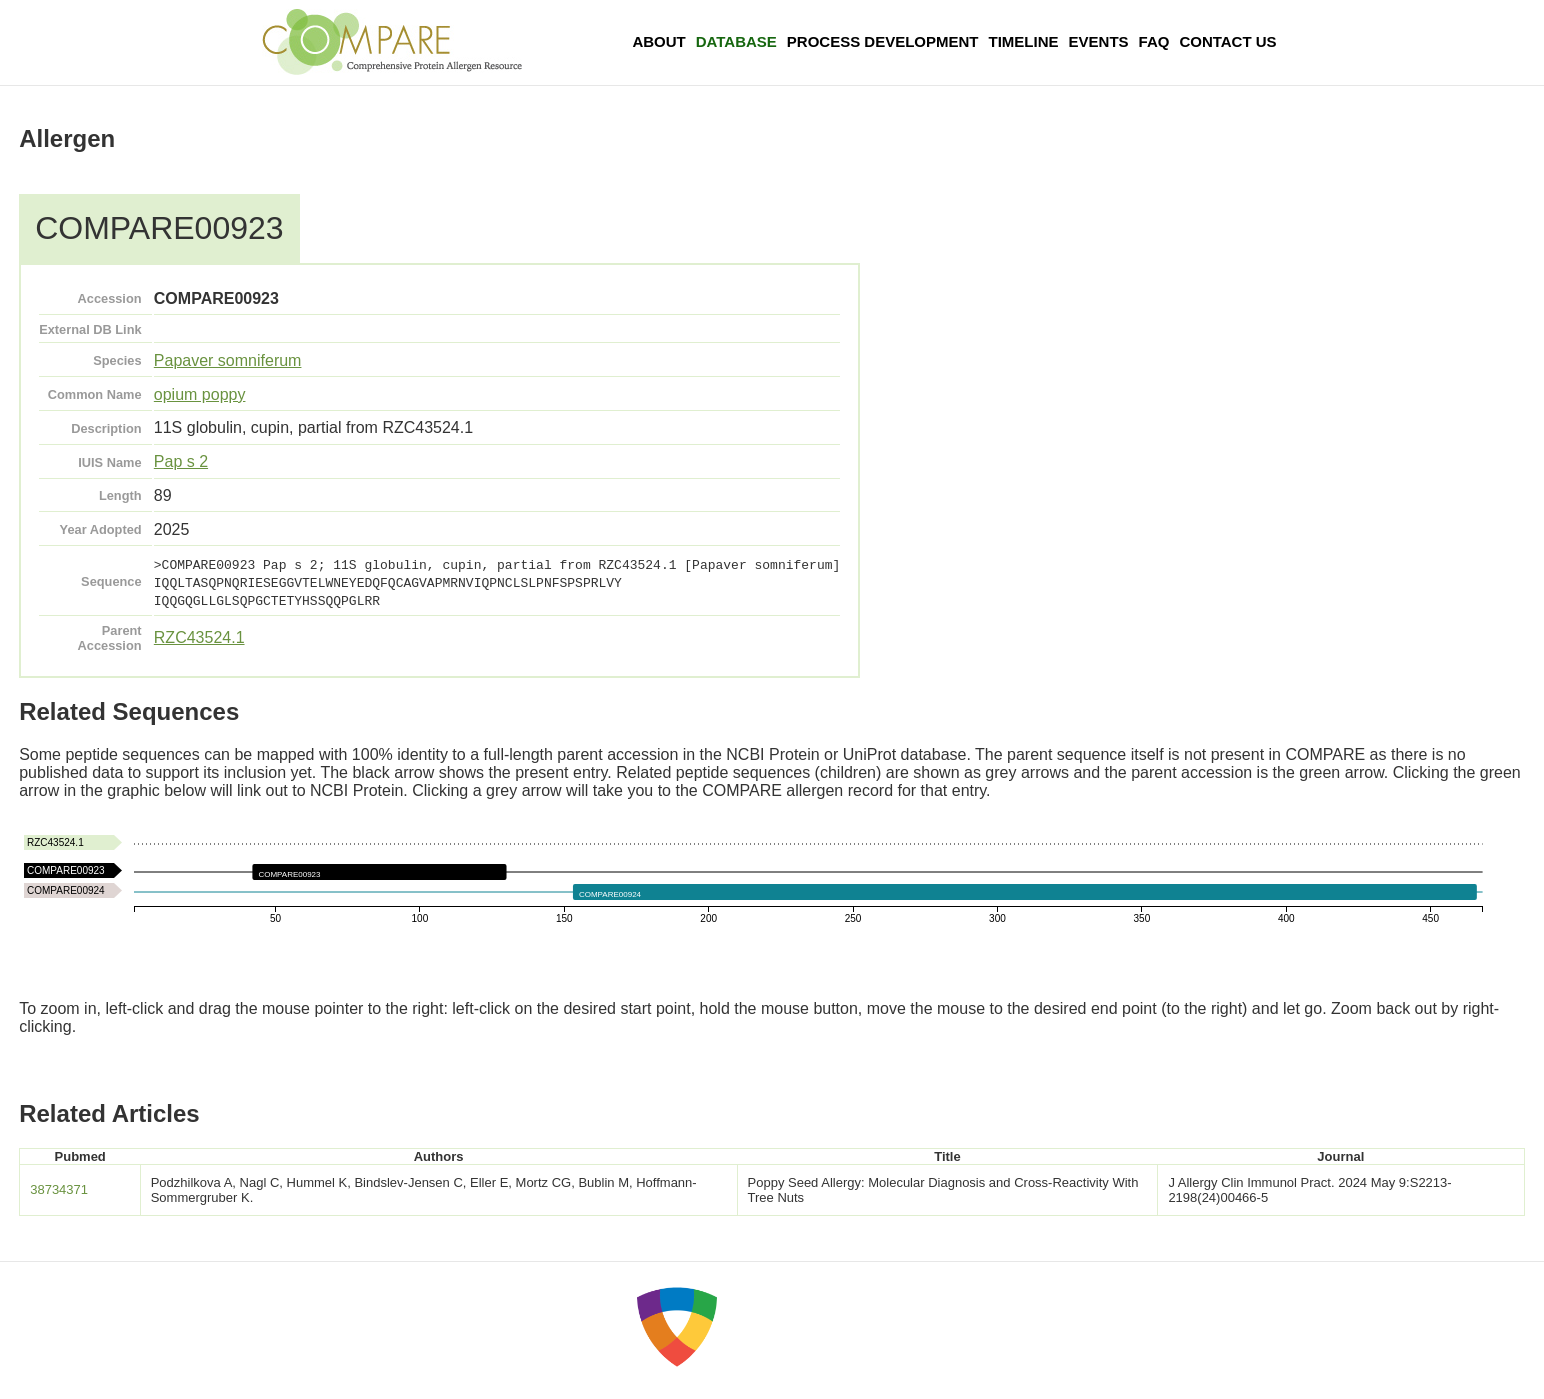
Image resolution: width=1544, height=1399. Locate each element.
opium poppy (200, 394)
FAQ (1154, 41)
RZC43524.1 (199, 637)
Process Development (883, 41)
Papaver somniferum (228, 360)
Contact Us (1227, 41)
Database (736, 41)
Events (1099, 41)
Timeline (1024, 41)
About (658, 41)
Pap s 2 (181, 461)
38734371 (59, 1189)
